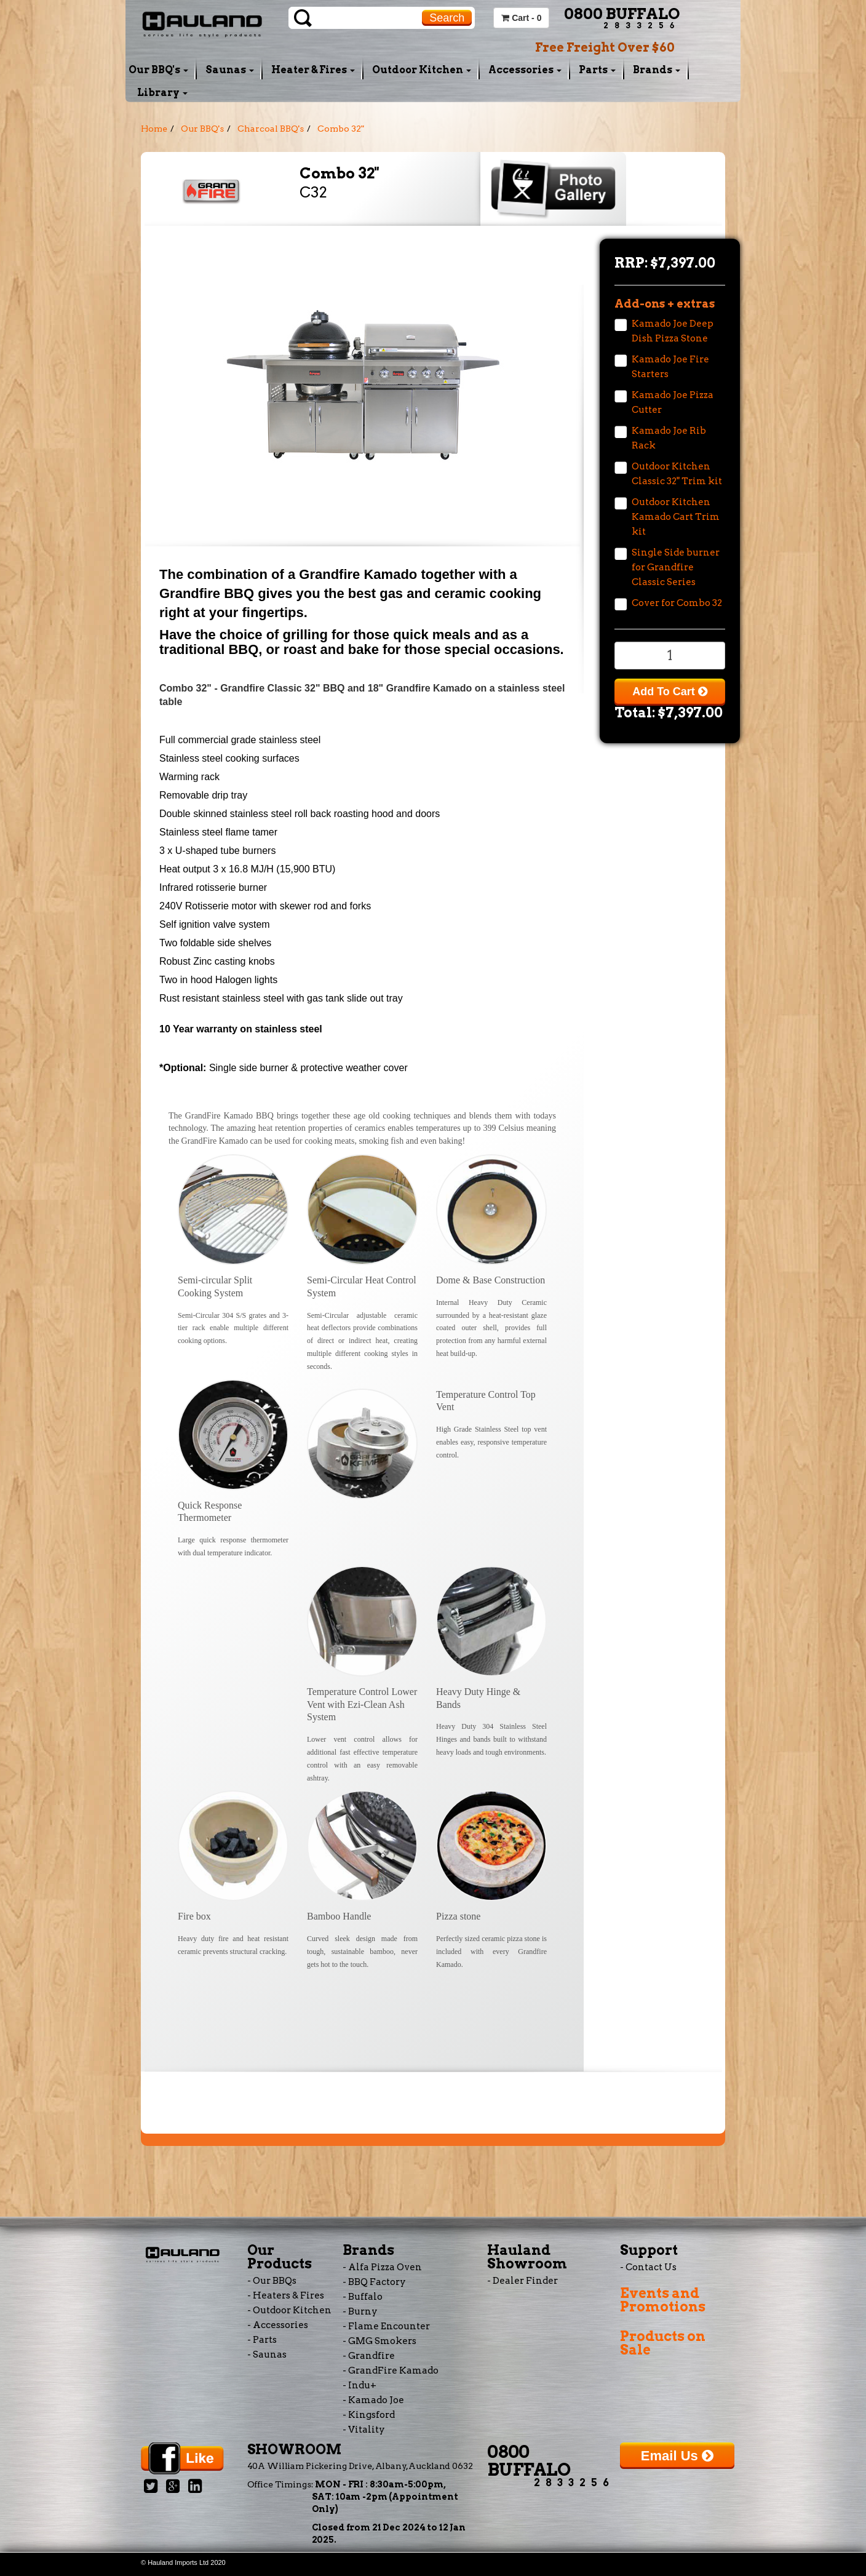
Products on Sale (662, 2343)
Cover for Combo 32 (677, 602)
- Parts (262, 2339)
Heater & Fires (313, 70)
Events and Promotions (662, 2300)
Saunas (229, 70)
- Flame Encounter (386, 2326)
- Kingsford (369, 2414)
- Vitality (364, 2429)
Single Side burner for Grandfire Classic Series (676, 567)
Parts (597, 70)
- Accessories (277, 2325)
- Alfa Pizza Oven (382, 2267)
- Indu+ (359, 2385)
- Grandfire (369, 2355)
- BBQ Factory (374, 2281)
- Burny (360, 2311)
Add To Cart (669, 691)
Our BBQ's (158, 70)
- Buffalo (363, 2296)
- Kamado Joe (373, 2400)
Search (446, 18)
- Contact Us (648, 2267)
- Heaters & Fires (285, 2295)
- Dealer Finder (522, 2280)
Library (162, 92)
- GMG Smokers (379, 2341)
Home (154, 129)
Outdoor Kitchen (421, 70)
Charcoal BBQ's (270, 129)
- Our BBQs (271, 2280)
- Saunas (267, 2354)
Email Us (677, 2455)
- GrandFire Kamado (391, 2370)
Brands (656, 70)
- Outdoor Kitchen (289, 2310)
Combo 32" (340, 129)
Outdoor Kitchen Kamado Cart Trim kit (676, 516)
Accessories (525, 70)
